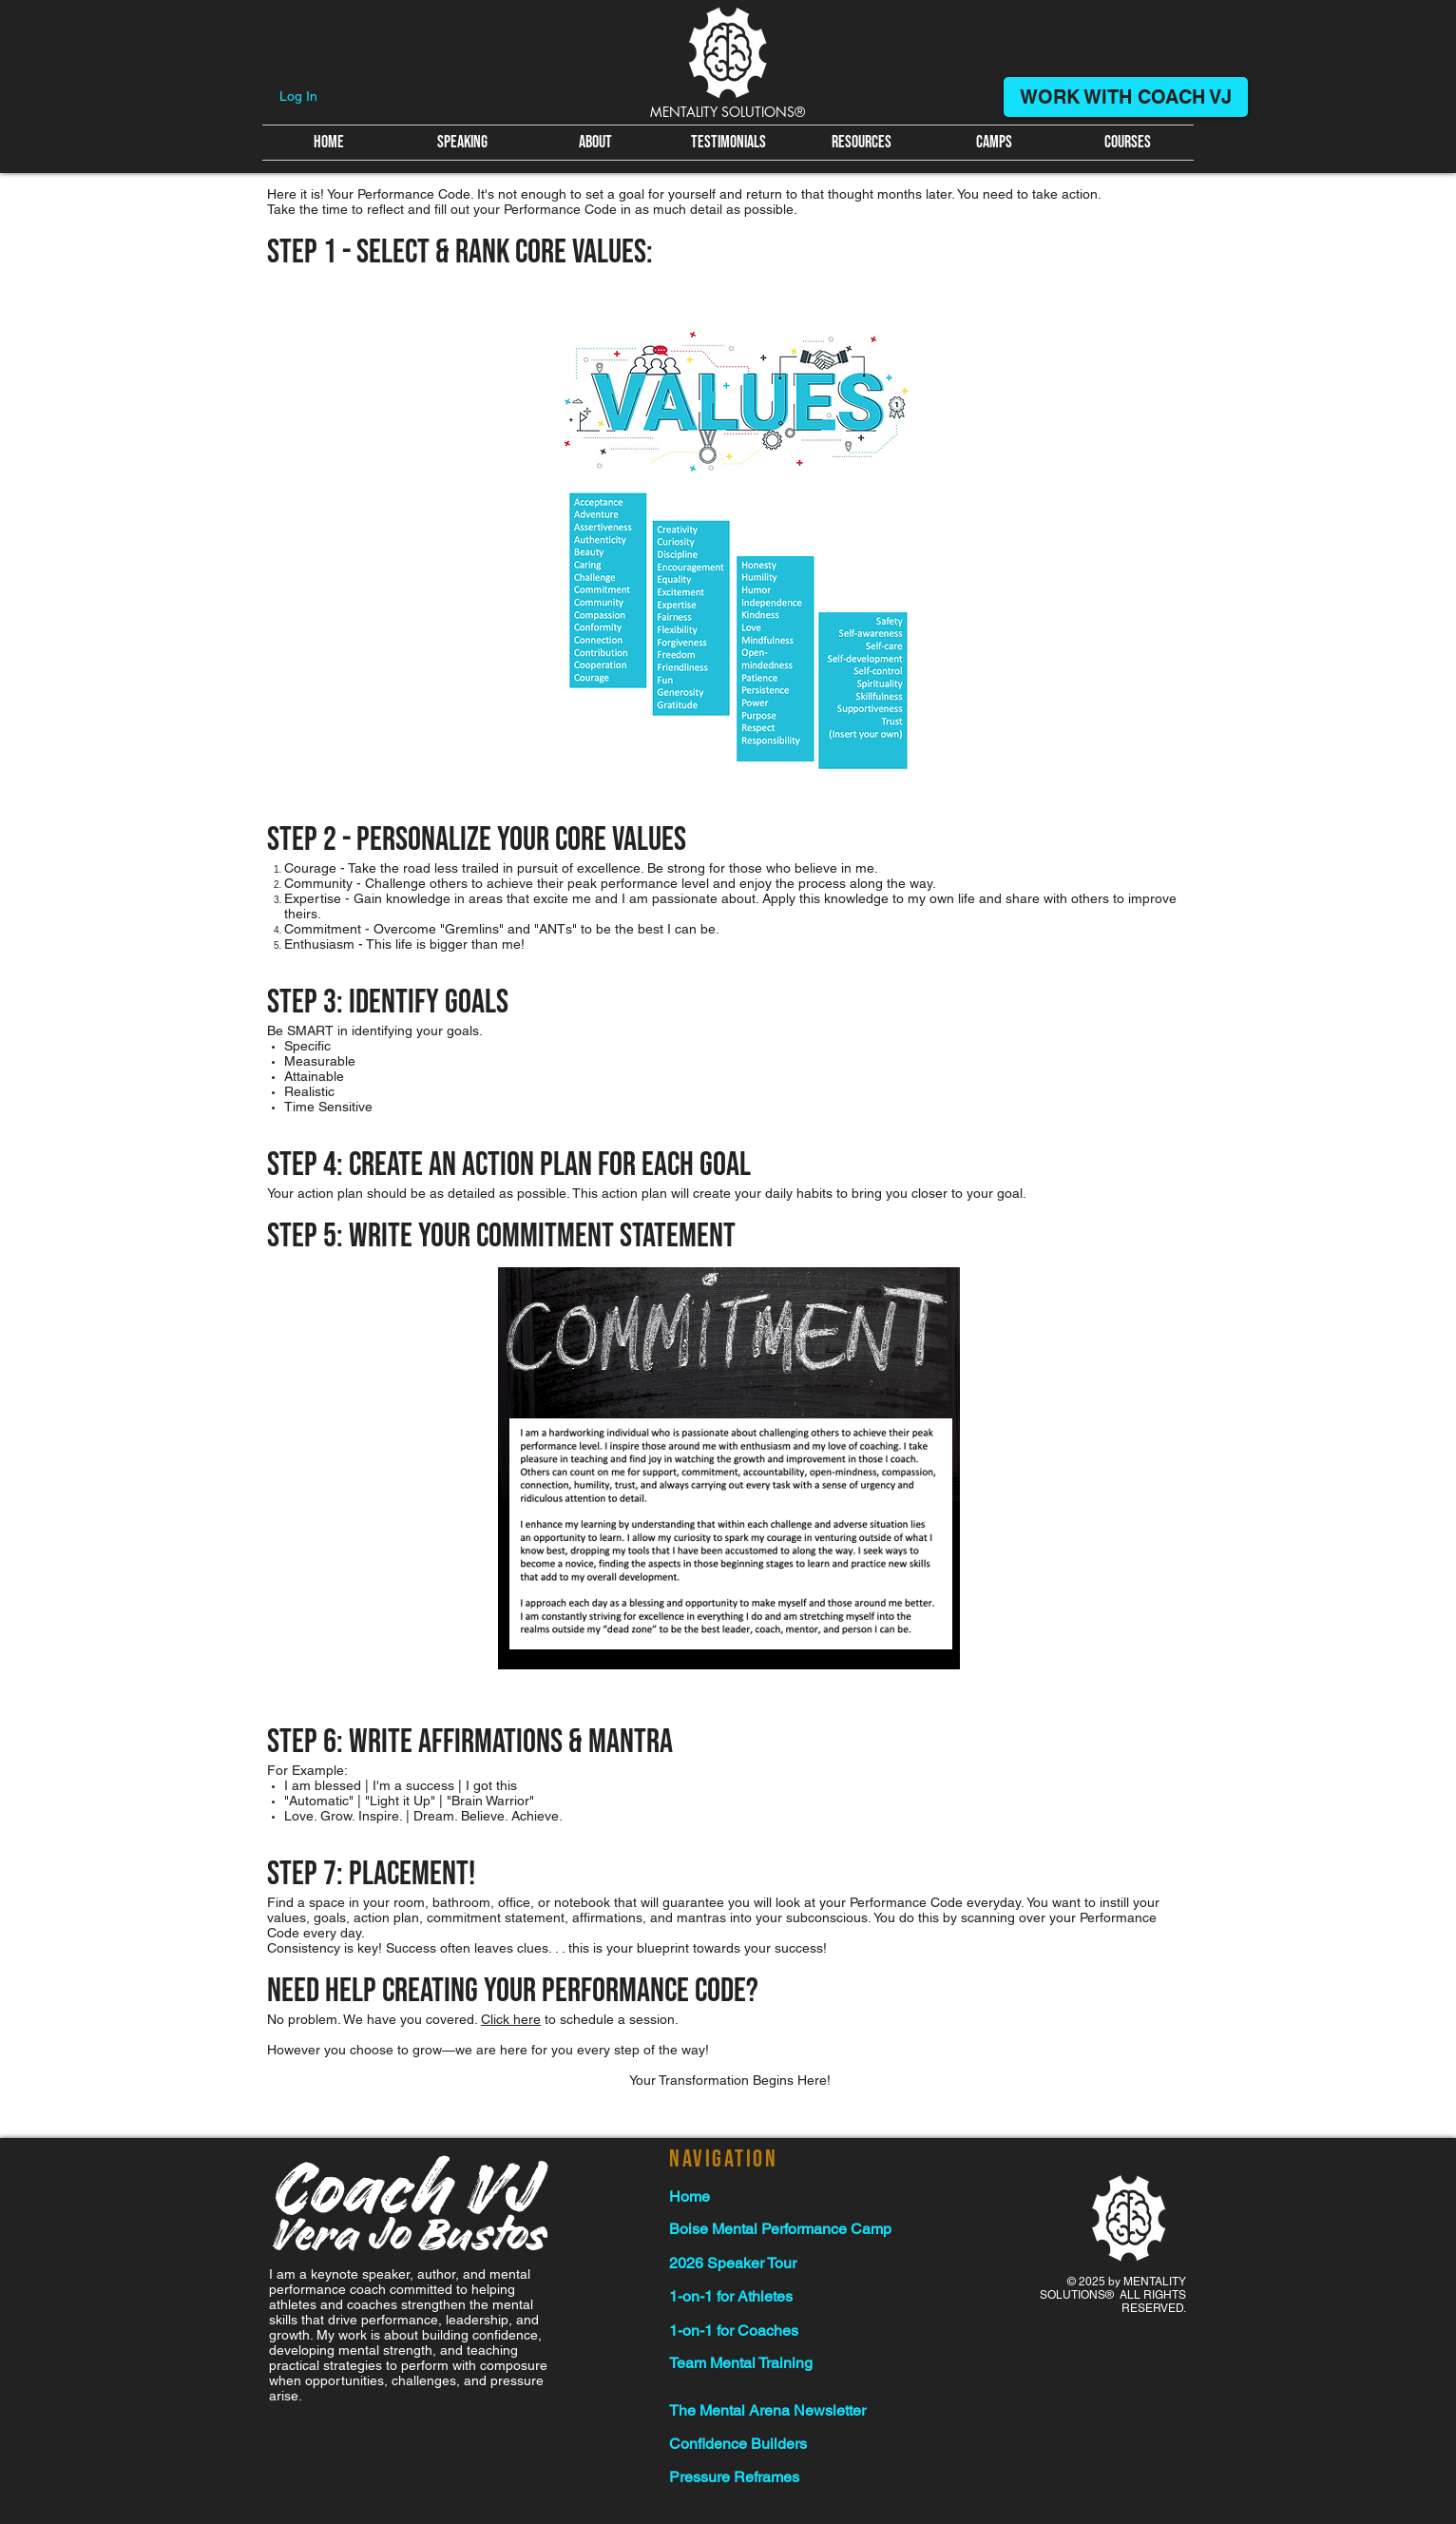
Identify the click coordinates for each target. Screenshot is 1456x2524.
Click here (511, 2019)
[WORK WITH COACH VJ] (1126, 97)
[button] (861, 142)
